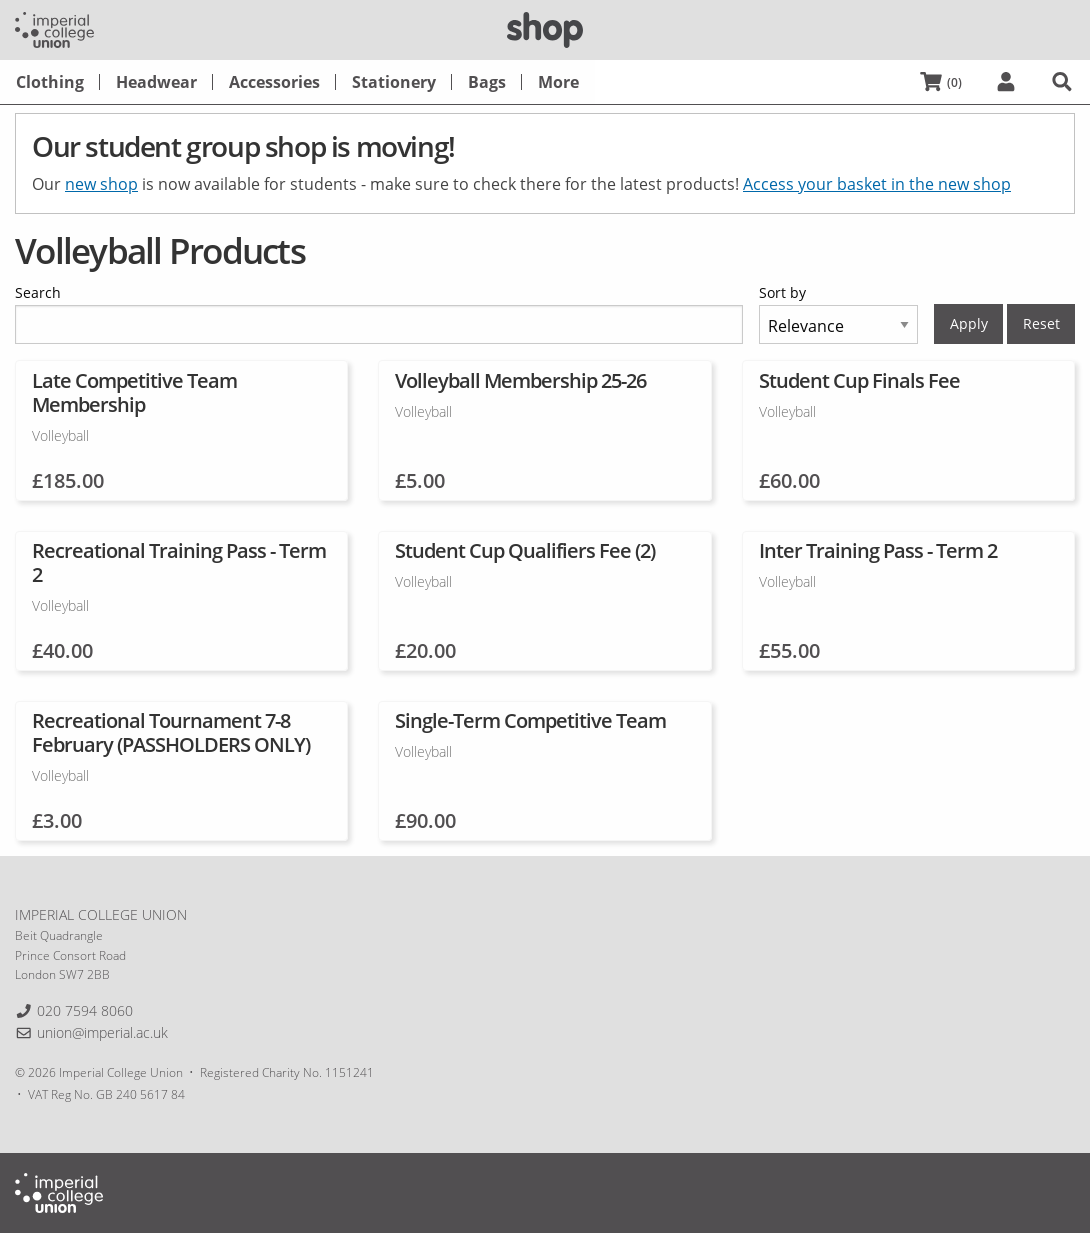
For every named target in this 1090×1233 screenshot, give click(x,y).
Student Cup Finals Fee (859, 380)
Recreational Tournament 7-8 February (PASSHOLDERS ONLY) (171, 732)
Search (38, 292)
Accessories (274, 82)
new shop (101, 184)
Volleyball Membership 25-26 (520, 380)
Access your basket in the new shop (877, 184)
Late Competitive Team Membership (134, 392)
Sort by (782, 292)
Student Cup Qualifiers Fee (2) (525, 550)
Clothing (50, 82)
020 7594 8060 (85, 1010)
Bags (487, 82)
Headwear (156, 82)
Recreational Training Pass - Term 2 (179, 562)
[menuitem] (50, 82)
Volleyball (60, 435)
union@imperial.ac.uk (102, 1032)
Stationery (394, 82)
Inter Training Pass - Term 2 (878, 550)
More (558, 82)
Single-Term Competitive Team (530, 720)
